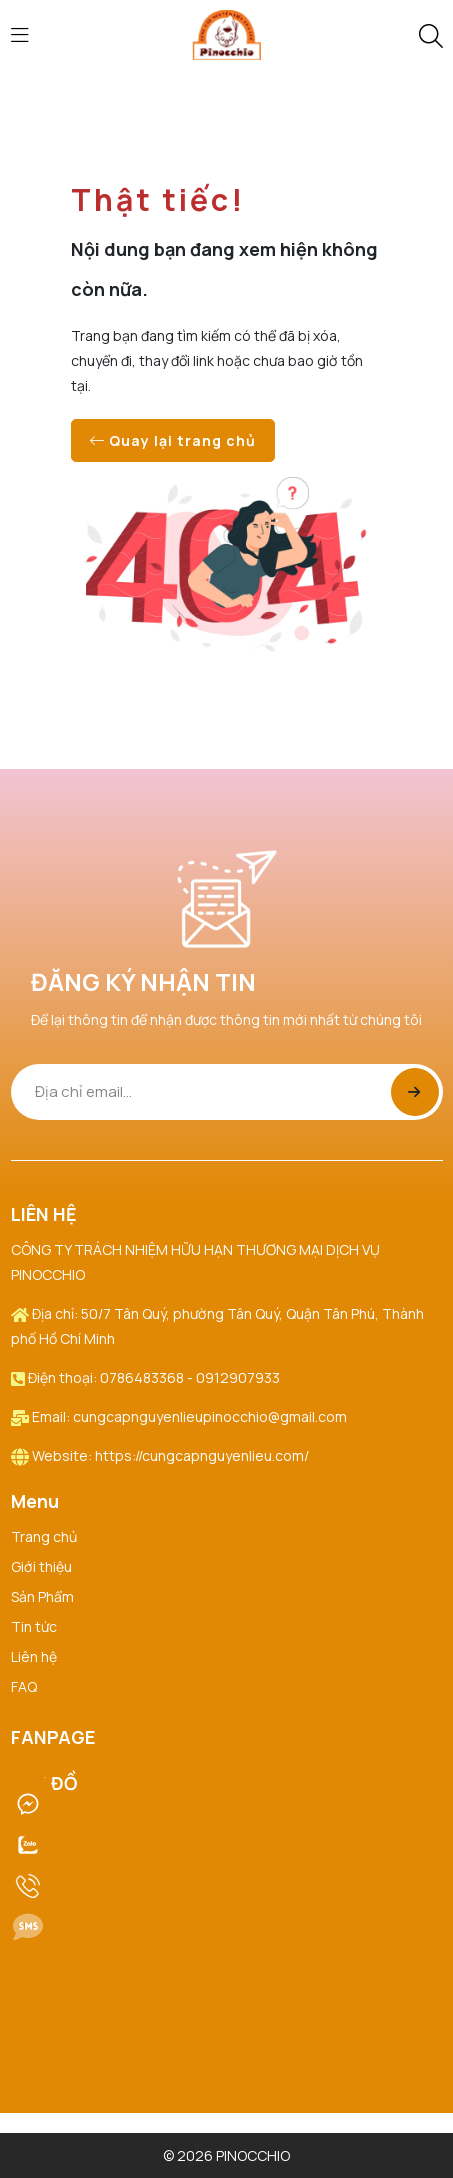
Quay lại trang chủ (173, 440)
